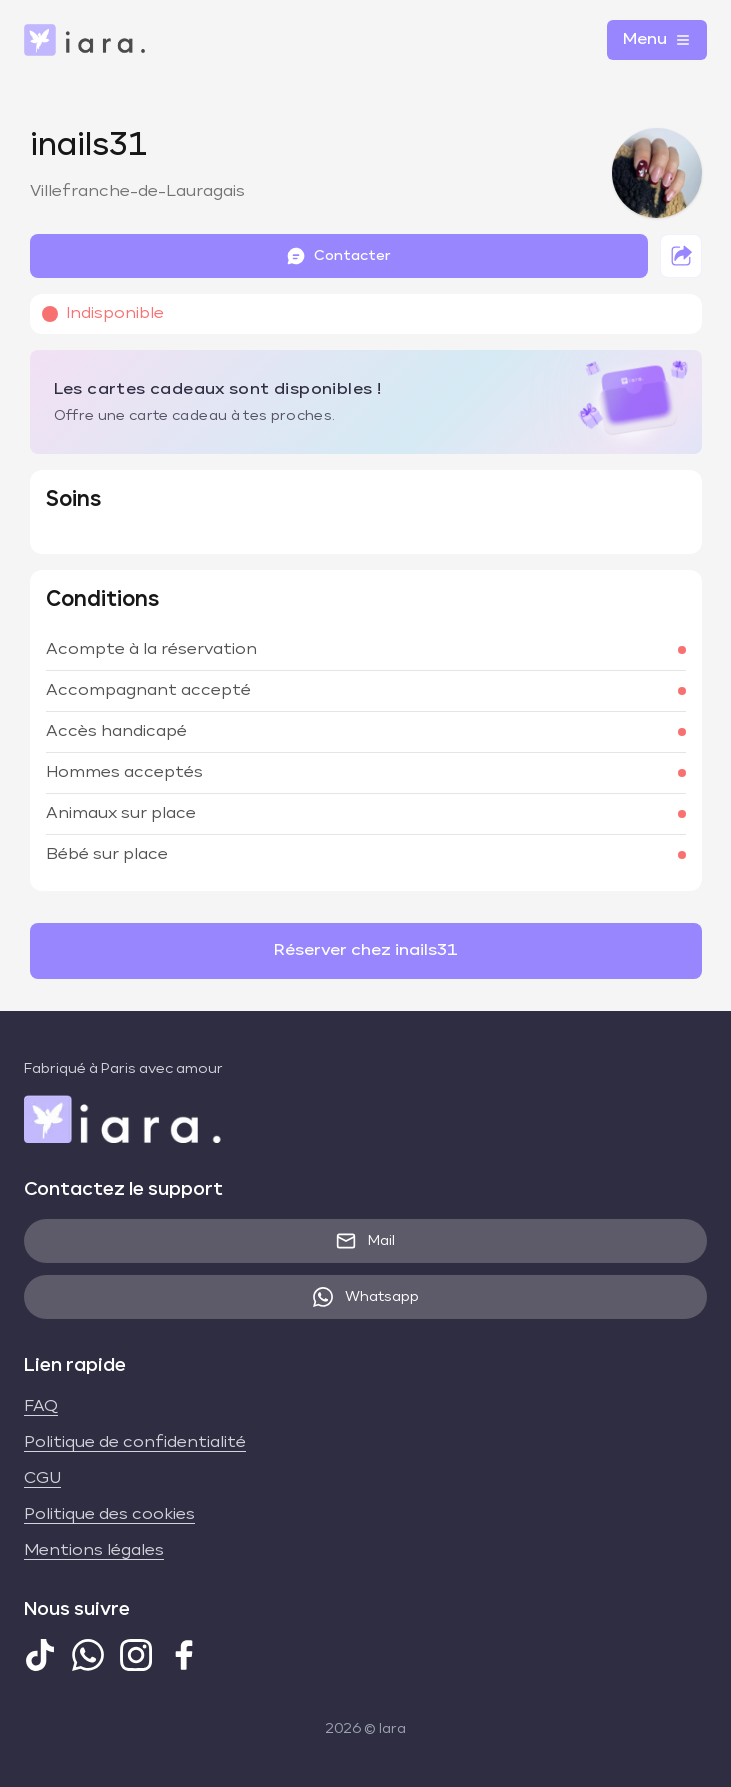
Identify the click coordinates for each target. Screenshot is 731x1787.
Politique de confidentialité (135, 1443)
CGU (42, 1479)
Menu (657, 40)
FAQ (41, 1407)
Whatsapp (366, 1297)
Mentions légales (94, 1551)
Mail (365, 1241)
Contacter (338, 256)
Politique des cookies (109, 1515)
